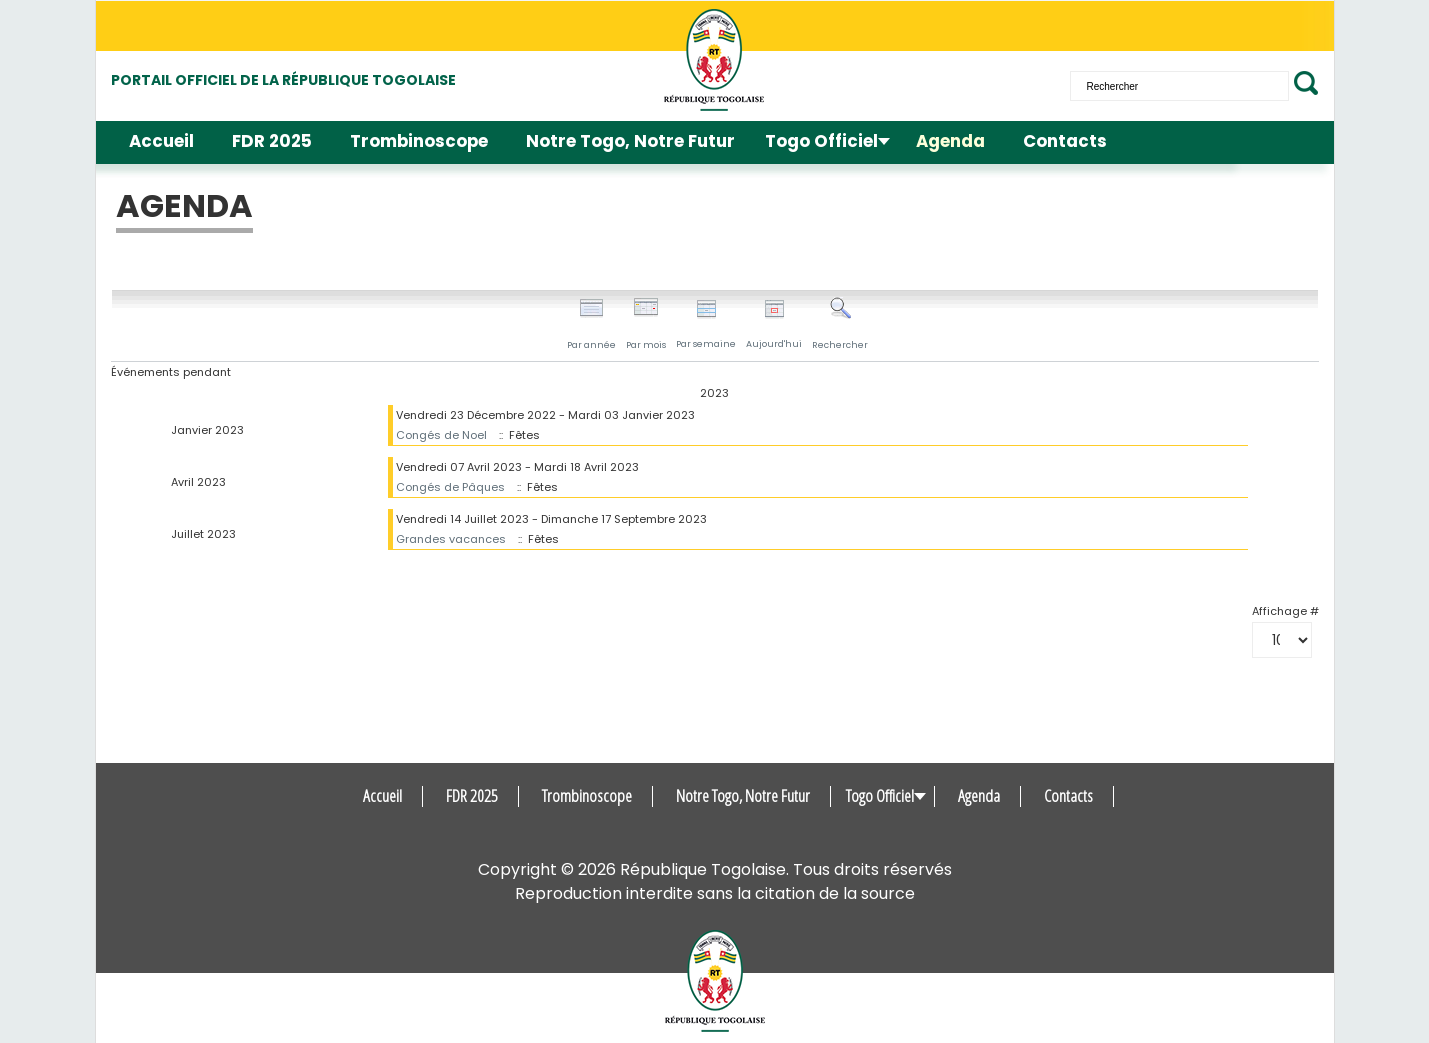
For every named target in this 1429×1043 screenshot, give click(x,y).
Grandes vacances (451, 539)
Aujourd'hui (774, 324)
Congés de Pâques (450, 487)
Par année (591, 324)
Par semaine (706, 324)
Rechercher (840, 324)
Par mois (646, 324)
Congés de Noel (441, 435)
